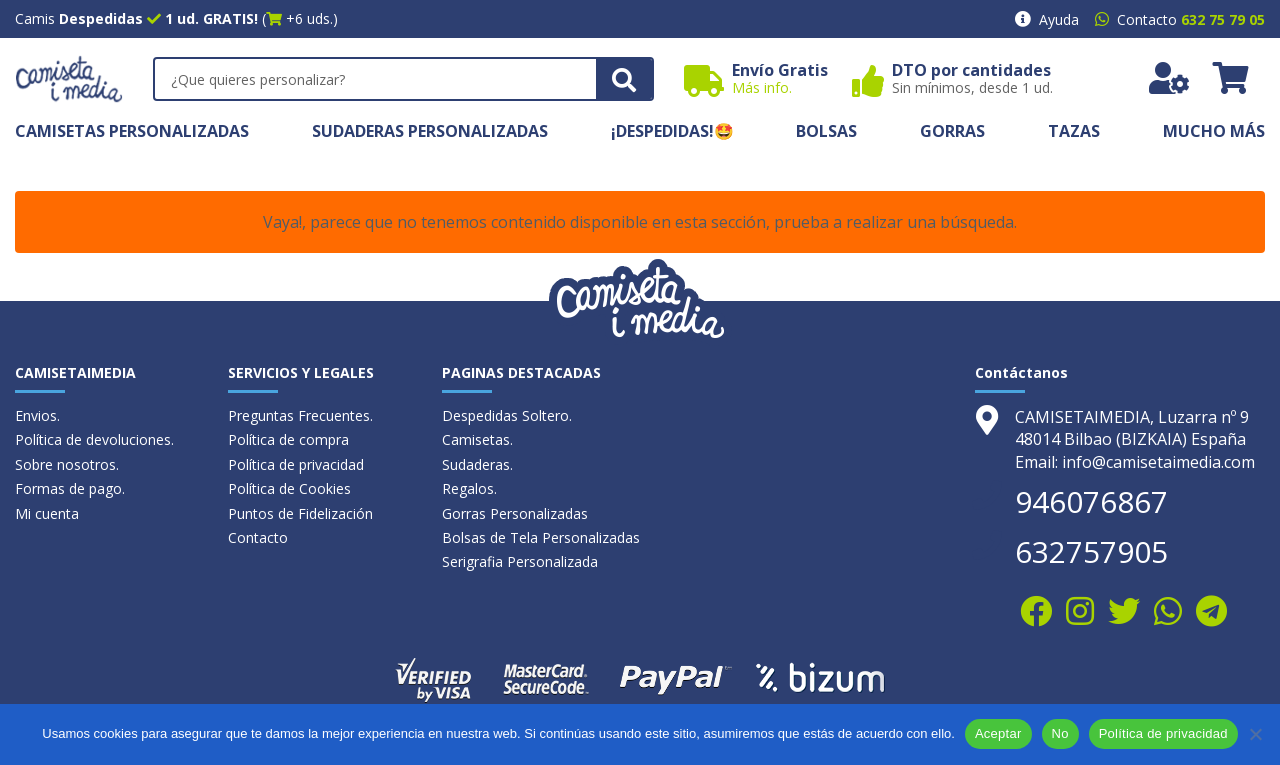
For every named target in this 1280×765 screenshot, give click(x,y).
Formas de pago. (70, 488)
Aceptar (998, 733)
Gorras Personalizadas (515, 513)
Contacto (258, 537)
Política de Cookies (289, 488)
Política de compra (288, 439)
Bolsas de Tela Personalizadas (541, 537)
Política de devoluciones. (94, 439)
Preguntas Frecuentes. (300, 415)
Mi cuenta (47, 513)
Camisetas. (477, 439)
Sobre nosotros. (67, 464)
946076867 (1091, 501)
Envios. (37, 415)
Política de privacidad (296, 464)
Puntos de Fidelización (300, 513)
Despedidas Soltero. (507, 415)
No (1060, 733)
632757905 (1091, 551)
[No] (1255, 734)
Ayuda (1059, 19)
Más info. (762, 87)
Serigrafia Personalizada (520, 561)
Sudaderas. (477, 464)
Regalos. (469, 488)
